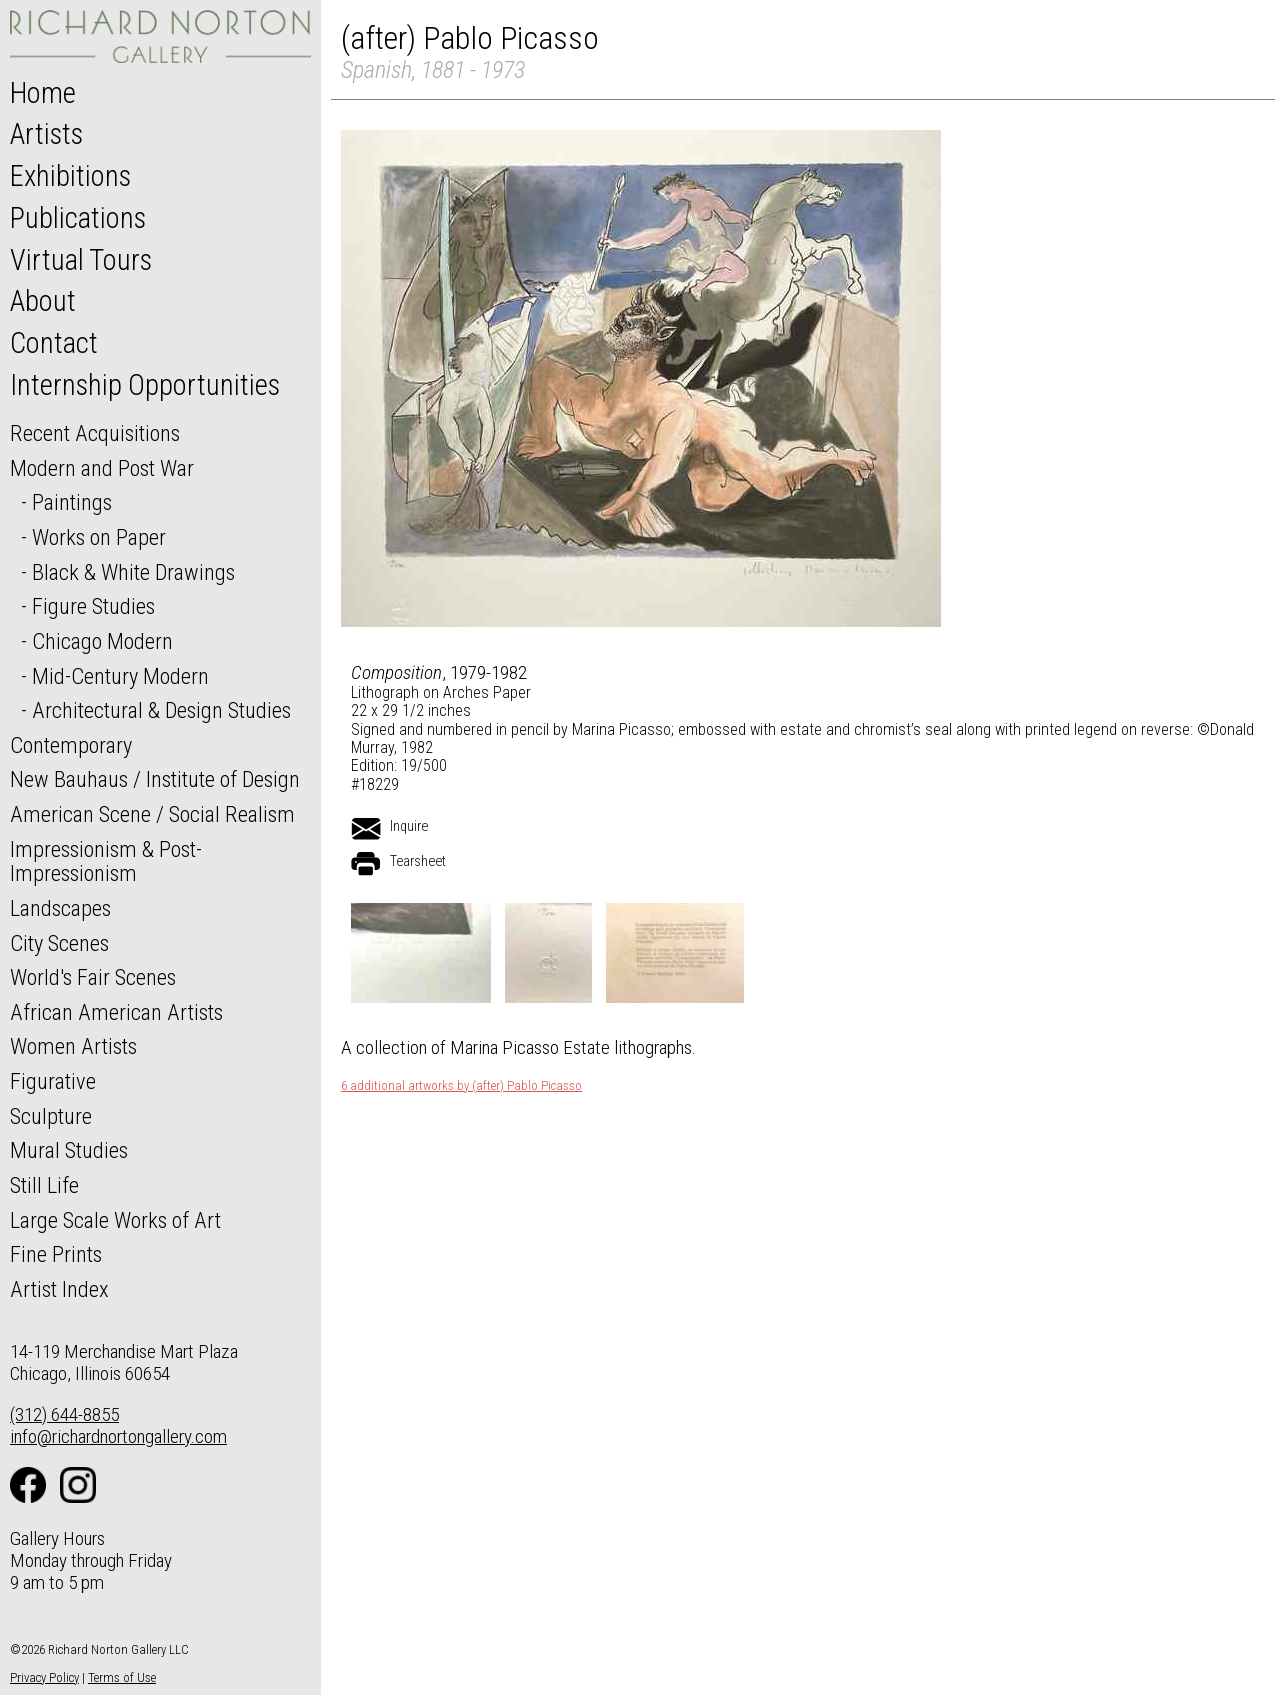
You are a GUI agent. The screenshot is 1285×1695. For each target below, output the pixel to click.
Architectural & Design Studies (161, 710)
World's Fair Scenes (93, 977)
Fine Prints (56, 1254)
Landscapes (60, 908)
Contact (54, 343)
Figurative (53, 1081)
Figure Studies (93, 606)
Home (43, 93)
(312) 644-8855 (64, 1414)
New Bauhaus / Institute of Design (155, 779)
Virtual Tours (81, 260)
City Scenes (59, 943)
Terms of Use (122, 1677)
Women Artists (73, 1046)
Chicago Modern (102, 641)
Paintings (72, 502)
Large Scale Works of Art (115, 1220)
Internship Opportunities (145, 385)
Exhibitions (70, 176)
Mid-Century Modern (120, 676)
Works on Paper (99, 537)
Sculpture (51, 1116)
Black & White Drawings (133, 572)
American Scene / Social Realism (152, 814)
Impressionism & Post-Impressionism (106, 861)
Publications (78, 218)
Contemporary (71, 745)
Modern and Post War (102, 468)
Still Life (44, 1185)
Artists (46, 134)
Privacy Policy (44, 1677)
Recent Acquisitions (95, 433)
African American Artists (116, 1012)
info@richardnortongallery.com (118, 1436)
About (43, 301)
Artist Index (59, 1289)
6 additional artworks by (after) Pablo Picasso (461, 1086)
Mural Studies (69, 1150)
